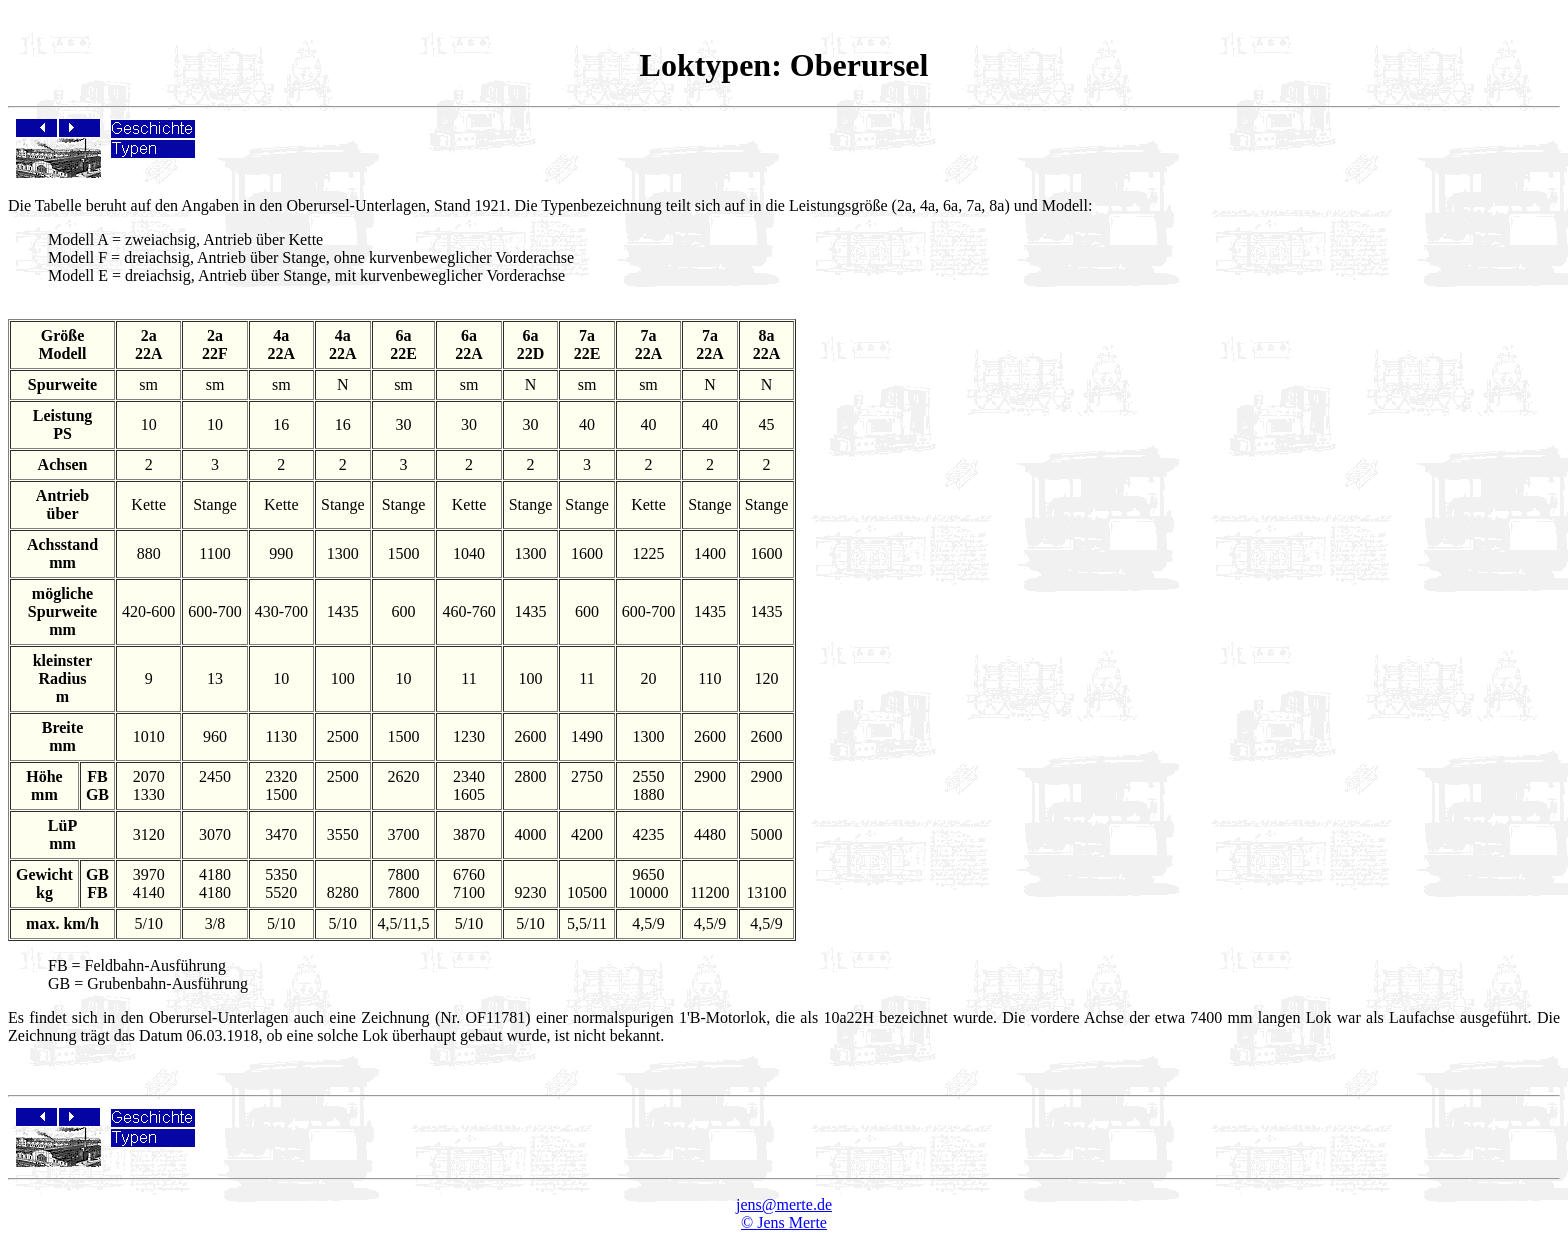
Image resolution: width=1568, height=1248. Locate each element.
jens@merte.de (784, 1204)
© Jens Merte (784, 1222)
